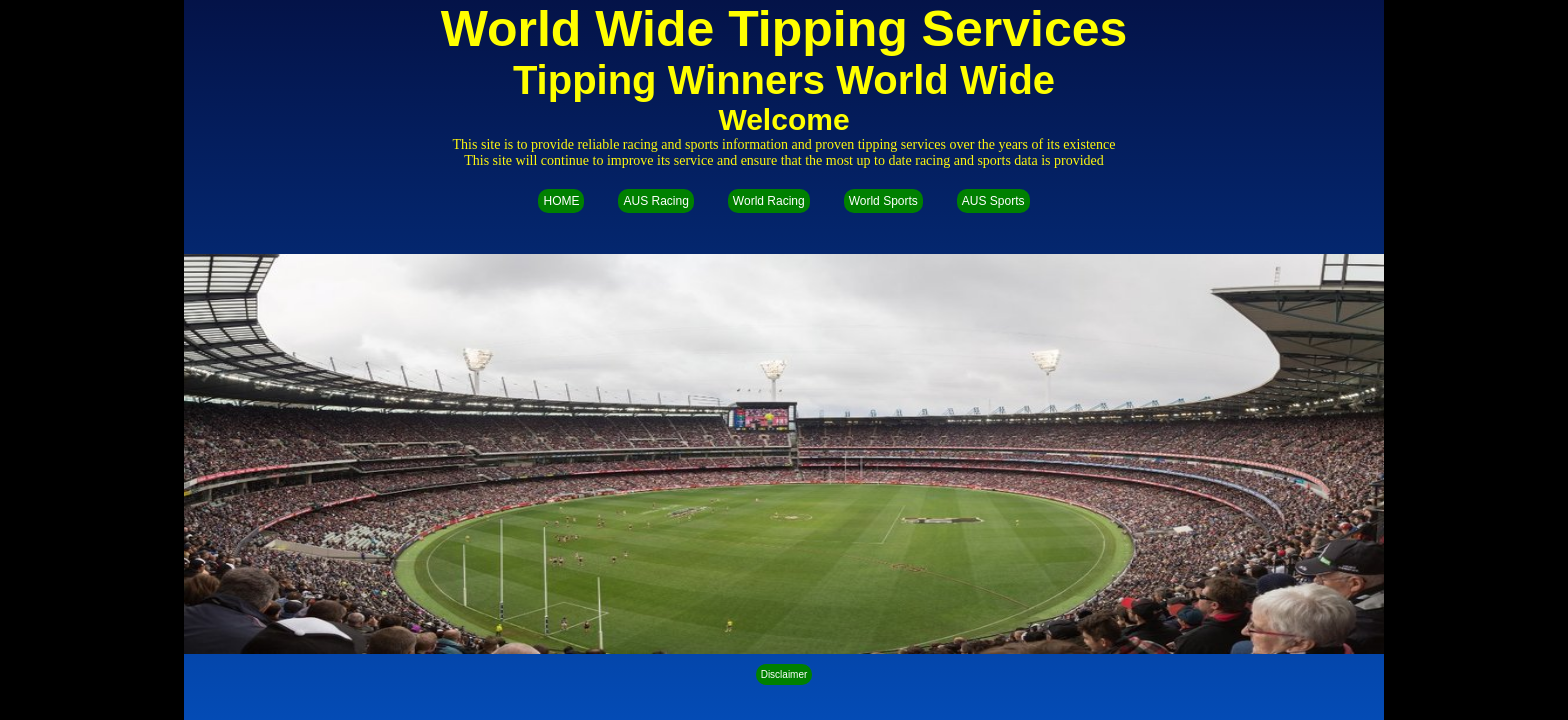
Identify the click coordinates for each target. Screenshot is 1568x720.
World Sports (883, 201)
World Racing (769, 201)
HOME (561, 201)
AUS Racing (655, 201)
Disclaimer (784, 674)
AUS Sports (993, 201)
